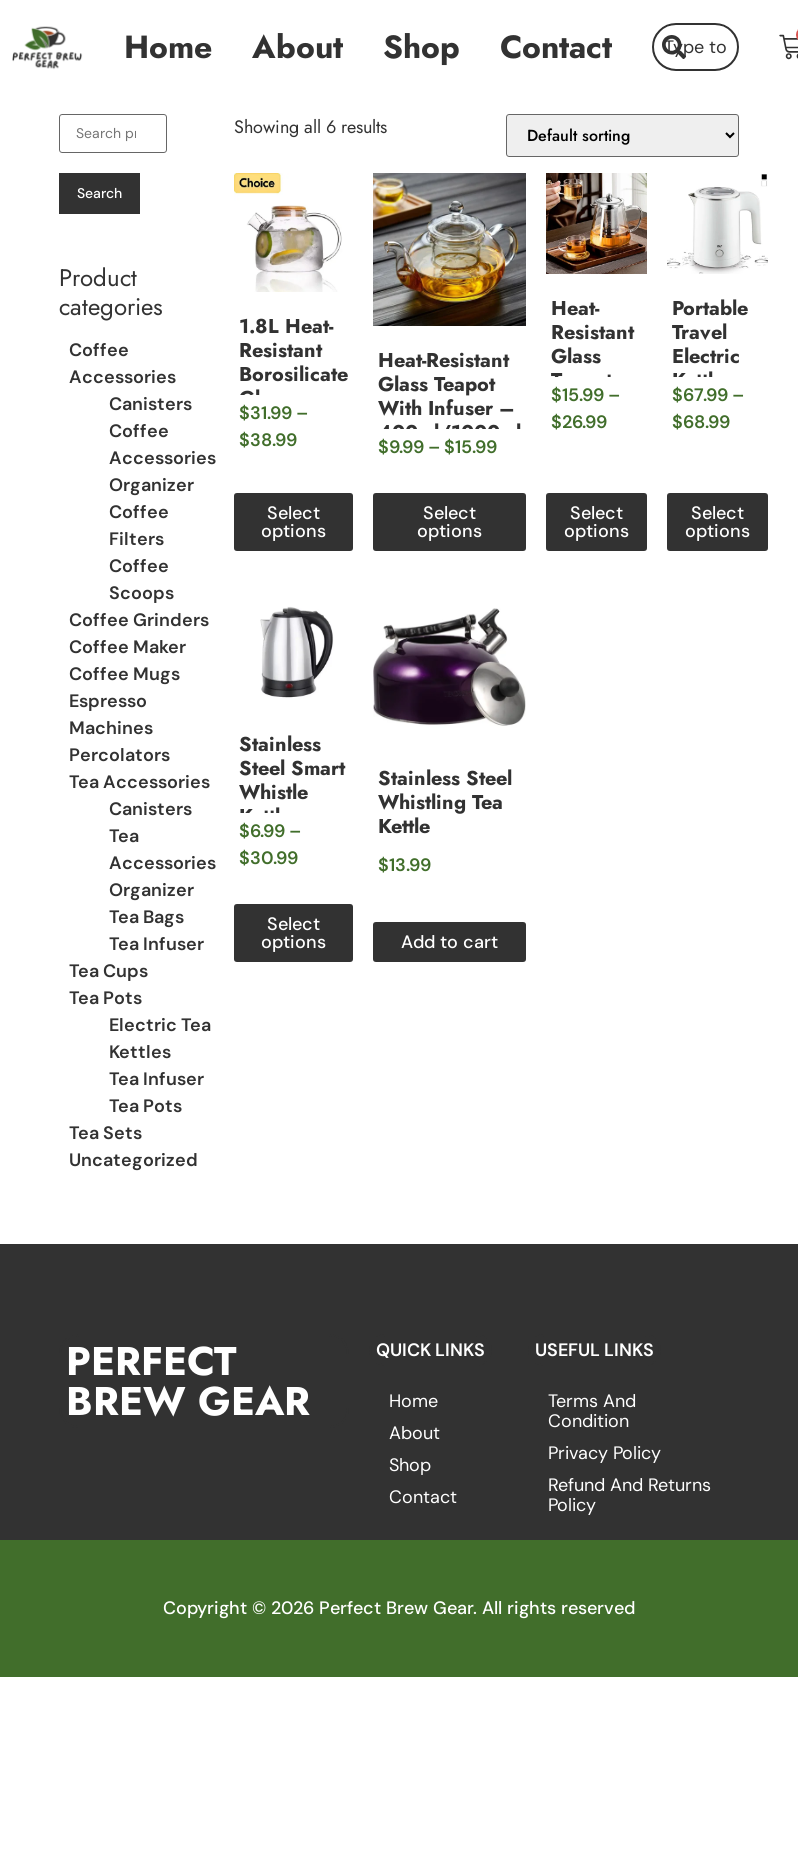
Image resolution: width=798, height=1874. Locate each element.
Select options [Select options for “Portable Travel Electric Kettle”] (717, 522)
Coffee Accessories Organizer (162, 458)
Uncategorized (133, 1160)
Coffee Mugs (124, 674)
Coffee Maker (127, 647)
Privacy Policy (604, 1453)
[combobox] (695, 47)
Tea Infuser (156, 944)
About (297, 47)
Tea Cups (108, 971)
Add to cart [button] (449, 942)
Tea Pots (105, 998)
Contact (556, 47)
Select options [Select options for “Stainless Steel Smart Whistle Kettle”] (293, 933)
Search (99, 193)
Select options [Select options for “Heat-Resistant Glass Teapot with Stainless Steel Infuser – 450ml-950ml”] (596, 522)
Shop (421, 47)
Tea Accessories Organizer (162, 863)
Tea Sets (105, 1133)
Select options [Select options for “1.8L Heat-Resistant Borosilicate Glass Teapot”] (293, 522)
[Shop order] (622, 135)
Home (168, 47)
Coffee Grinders (139, 620)
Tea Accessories (139, 782)
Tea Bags (146, 917)
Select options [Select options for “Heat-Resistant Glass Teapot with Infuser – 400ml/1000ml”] (449, 522)
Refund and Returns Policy (629, 1495)
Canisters (150, 404)
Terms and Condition (592, 1411)
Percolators (119, 755)
